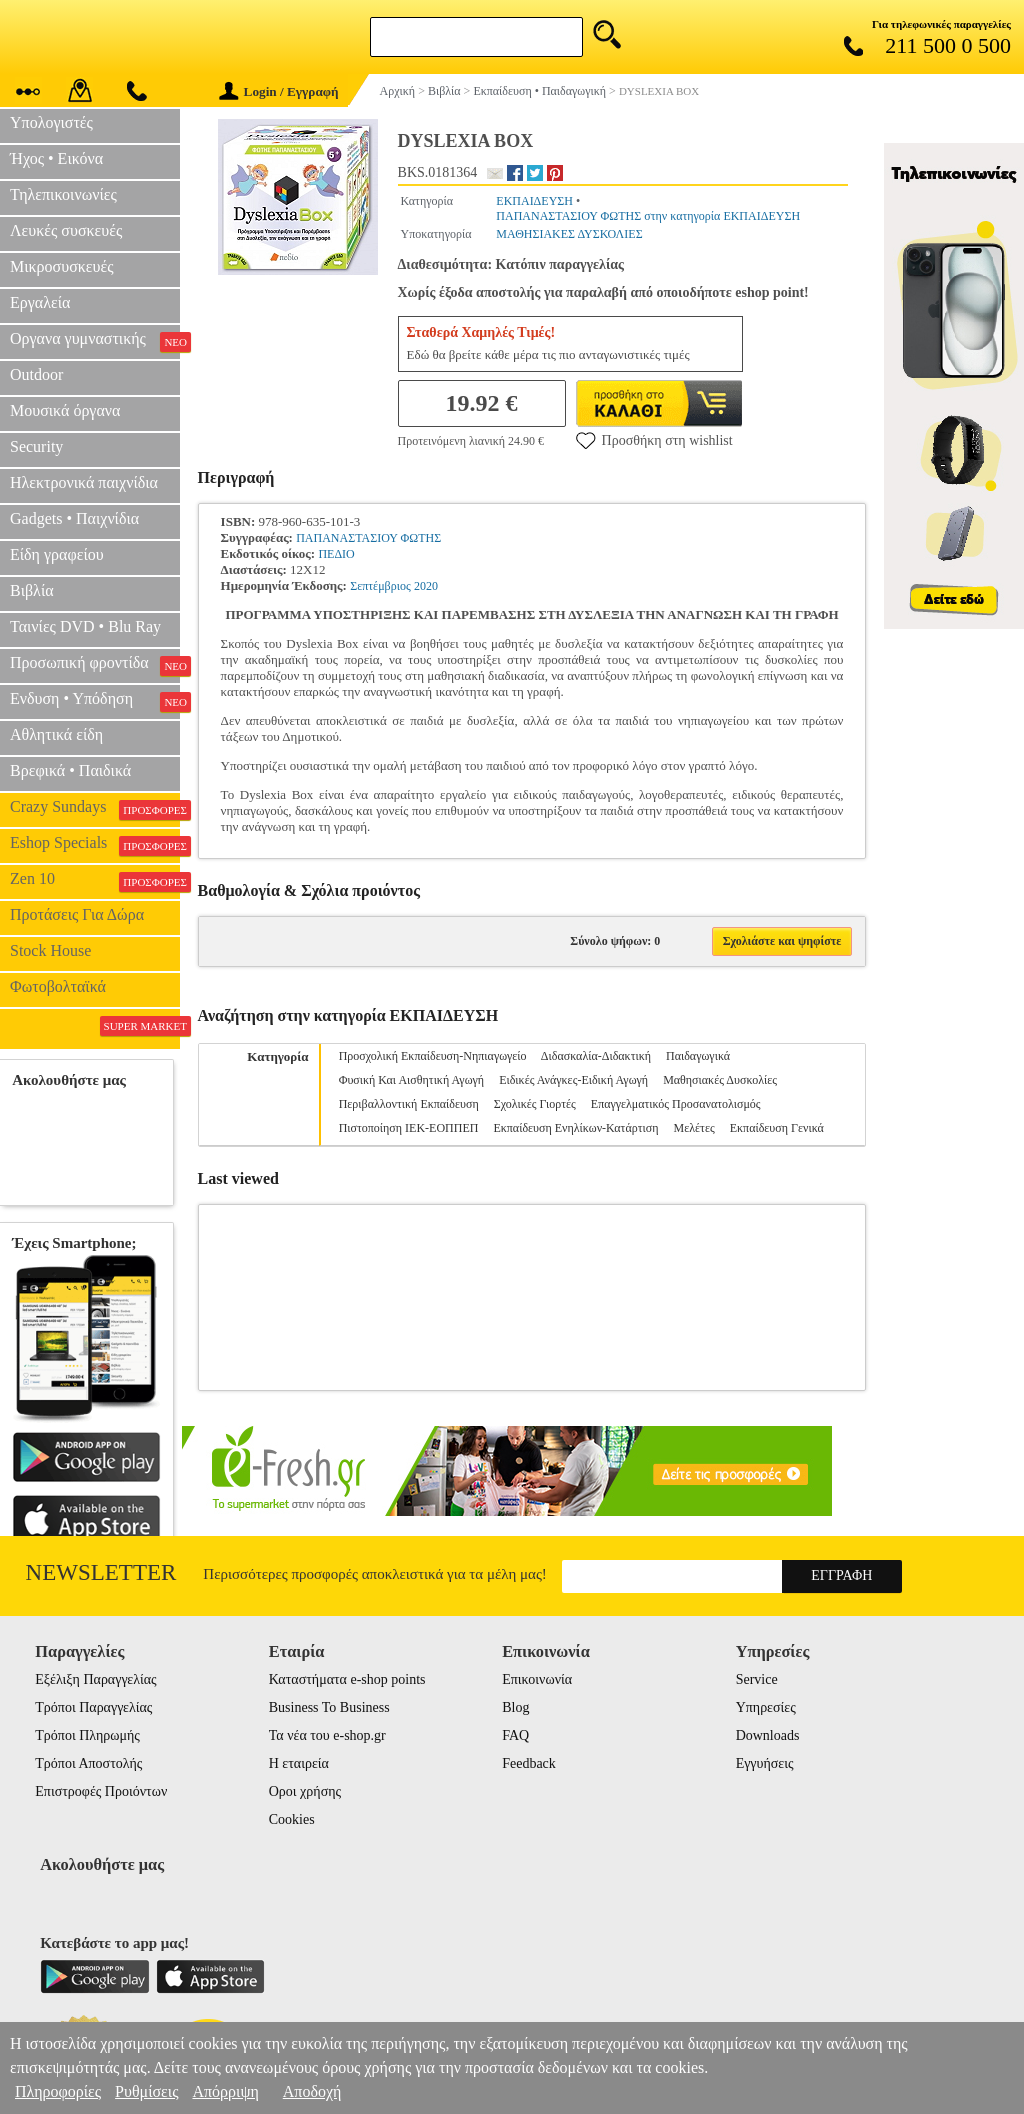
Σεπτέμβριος (380, 586)
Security (36, 446)
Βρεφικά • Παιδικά (70, 770)
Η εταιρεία (299, 1763)
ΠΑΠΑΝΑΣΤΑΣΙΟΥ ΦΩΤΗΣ (368, 538)
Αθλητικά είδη (56, 734)
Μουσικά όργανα (65, 410)
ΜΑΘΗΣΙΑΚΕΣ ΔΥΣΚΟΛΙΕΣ (569, 234)
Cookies (292, 1819)
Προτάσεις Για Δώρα (77, 914)
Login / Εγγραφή (279, 91)
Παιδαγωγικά (698, 1056)
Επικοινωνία (537, 1679)
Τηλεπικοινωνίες (63, 194)
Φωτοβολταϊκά (58, 986)
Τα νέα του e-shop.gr (327, 1735)
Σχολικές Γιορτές (535, 1104)
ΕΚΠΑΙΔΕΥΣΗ (534, 201)
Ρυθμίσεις (146, 2091)
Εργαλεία (40, 302)
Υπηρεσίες (766, 1707)
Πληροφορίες (58, 2091)
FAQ (515, 1735)
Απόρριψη (225, 2091)
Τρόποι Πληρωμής (87, 1735)
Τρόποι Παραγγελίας (93, 1707)
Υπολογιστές (51, 122)
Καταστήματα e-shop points (347, 1679)
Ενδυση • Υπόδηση (95, 701)
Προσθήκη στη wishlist (654, 440)
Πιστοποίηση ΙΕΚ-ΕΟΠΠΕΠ (409, 1128)
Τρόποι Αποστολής (88, 1763)
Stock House (50, 950)
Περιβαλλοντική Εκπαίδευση (409, 1104)
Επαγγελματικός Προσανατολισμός (676, 1104)
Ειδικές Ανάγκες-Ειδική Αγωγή (573, 1080)
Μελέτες (694, 1128)
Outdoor (36, 374)
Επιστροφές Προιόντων (101, 1791)
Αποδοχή (312, 2091)
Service (757, 1679)
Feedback (529, 1763)
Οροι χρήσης (305, 1791)
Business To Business (329, 1707)
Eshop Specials (95, 845)
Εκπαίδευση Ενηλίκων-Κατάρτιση (575, 1128)
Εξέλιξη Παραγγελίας (95, 1679)
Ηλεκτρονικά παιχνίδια (84, 482)
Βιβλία (32, 590)
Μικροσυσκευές (62, 266)
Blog (515, 1707)
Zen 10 (95, 881)
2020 (426, 586)
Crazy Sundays (95, 809)
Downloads (768, 1735)
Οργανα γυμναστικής (95, 341)
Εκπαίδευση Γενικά (777, 1128)
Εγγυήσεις (765, 1763)
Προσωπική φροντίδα (95, 665)
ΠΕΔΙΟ (336, 554)
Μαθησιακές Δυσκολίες (720, 1080)
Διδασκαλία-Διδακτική (596, 1056)
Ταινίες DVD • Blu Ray (85, 626)
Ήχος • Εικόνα (56, 158)
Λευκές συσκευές (66, 230)
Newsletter (101, 1572)
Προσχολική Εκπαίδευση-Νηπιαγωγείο (433, 1056)
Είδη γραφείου (57, 554)
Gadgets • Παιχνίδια (74, 518)
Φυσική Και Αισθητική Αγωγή (412, 1080)
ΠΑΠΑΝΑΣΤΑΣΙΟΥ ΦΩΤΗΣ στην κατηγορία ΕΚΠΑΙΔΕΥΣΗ (648, 216)
